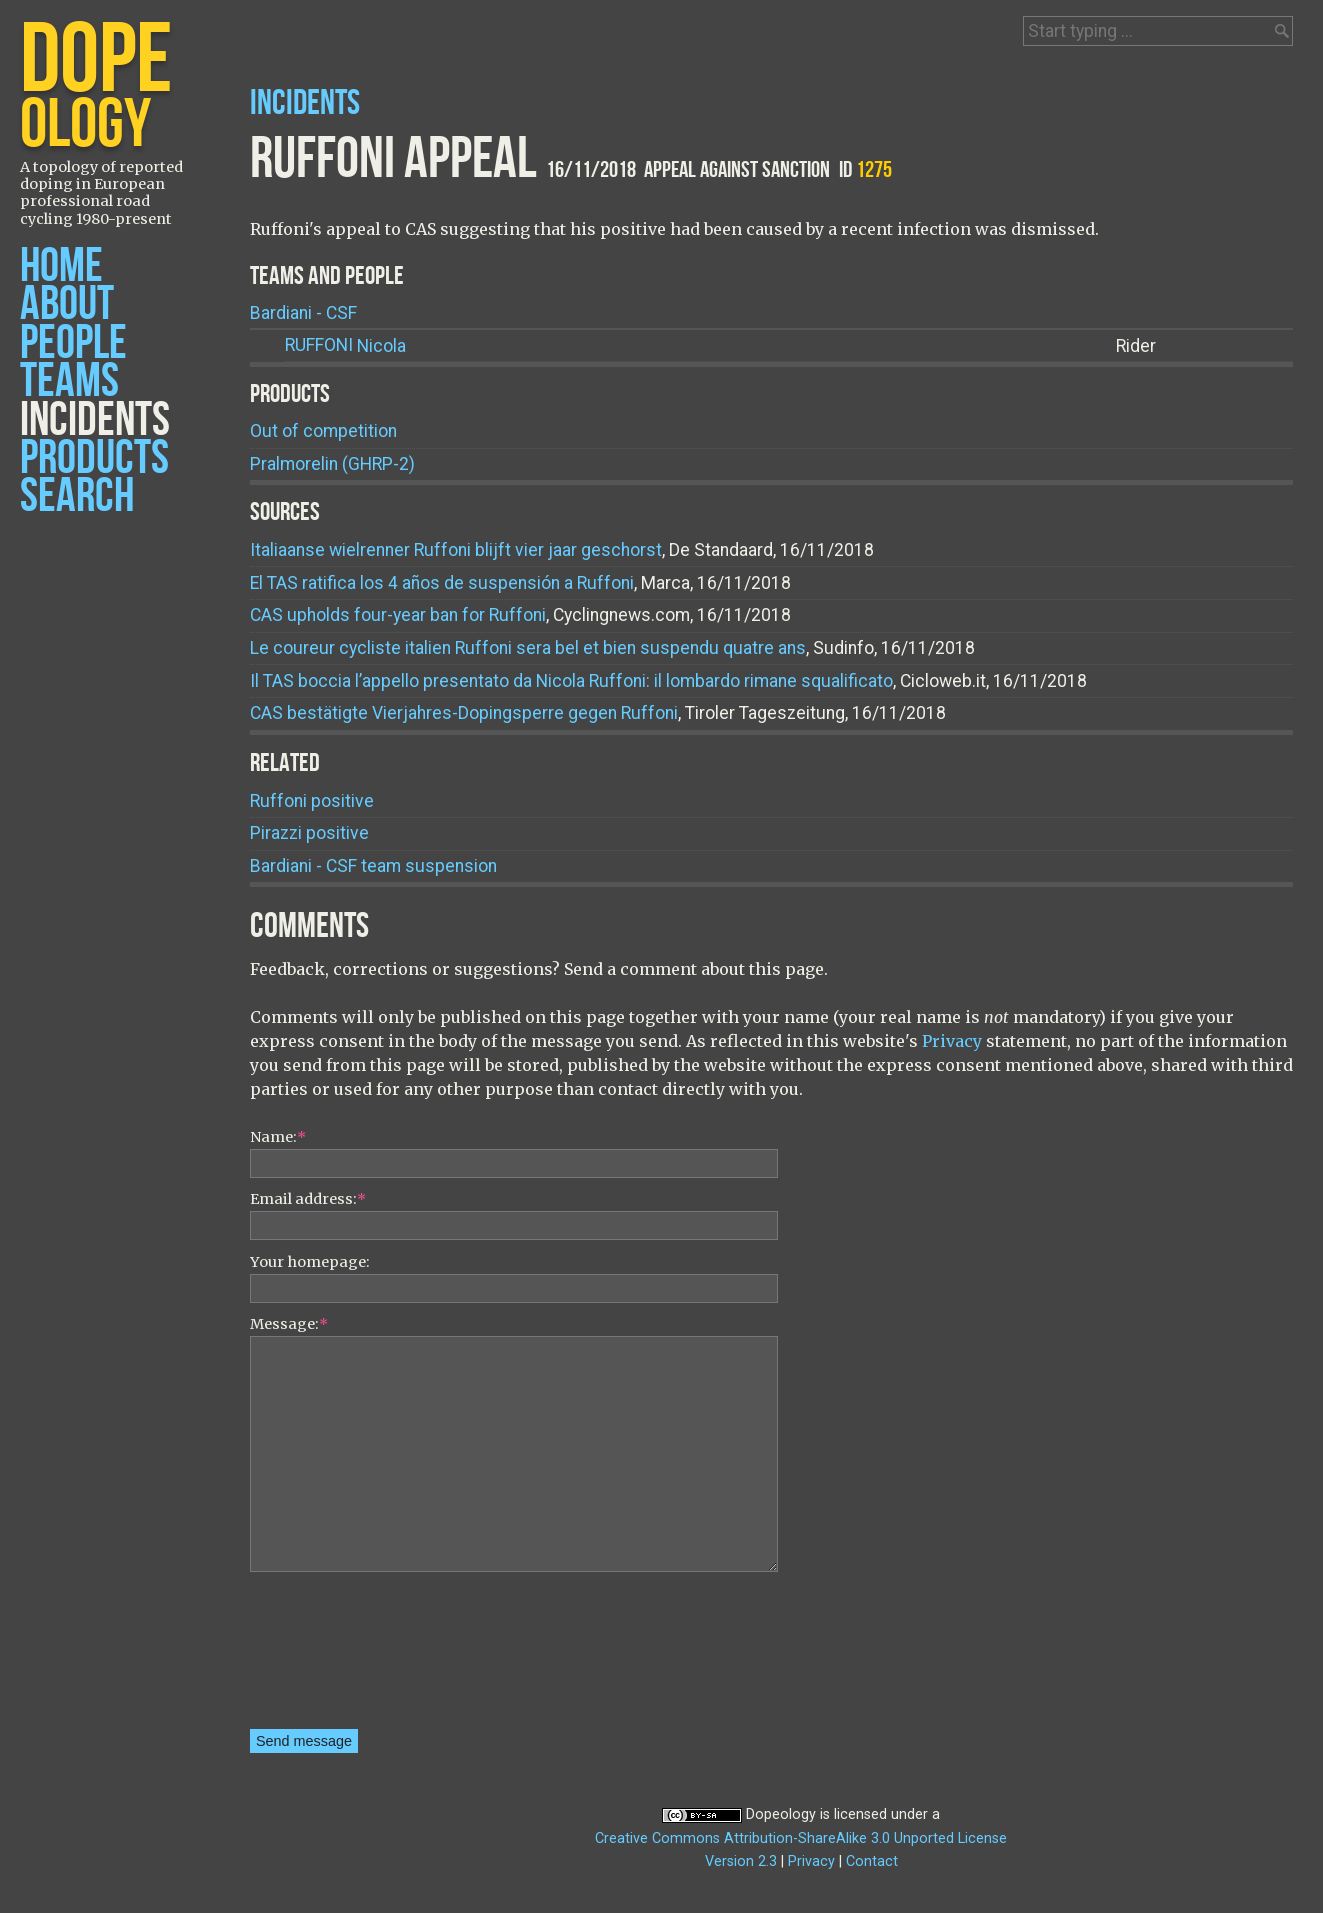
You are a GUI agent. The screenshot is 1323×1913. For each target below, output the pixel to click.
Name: (278, 1137)
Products (94, 458)
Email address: (308, 1199)
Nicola (345, 345)
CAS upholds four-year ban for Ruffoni (398, 615)
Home (61, 266)
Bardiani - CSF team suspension (373, 866)
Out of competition (323, 431)
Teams (69, 381)
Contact (872, 1861)
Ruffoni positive (312, 801)
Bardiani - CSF (303, 313)
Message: (289, 1324)
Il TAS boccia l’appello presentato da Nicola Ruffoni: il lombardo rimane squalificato (571, 681)
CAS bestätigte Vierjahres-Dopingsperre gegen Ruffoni (464, 713)
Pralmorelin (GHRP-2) (332, 464)
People (73, 343)
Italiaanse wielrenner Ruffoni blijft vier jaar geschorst (456, 550)
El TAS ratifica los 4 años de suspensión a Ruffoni (442, 583)
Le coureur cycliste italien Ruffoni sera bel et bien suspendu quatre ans (528, 648)
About (67, 304)
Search (77, 496)
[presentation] (332, 1657)
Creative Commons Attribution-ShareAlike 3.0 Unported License (801, 1838)
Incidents (95, 420)
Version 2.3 (741, 1861)
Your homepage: (310, 1262)
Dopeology (781, 1814)
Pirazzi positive (309, 833)
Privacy (952, 1041)
